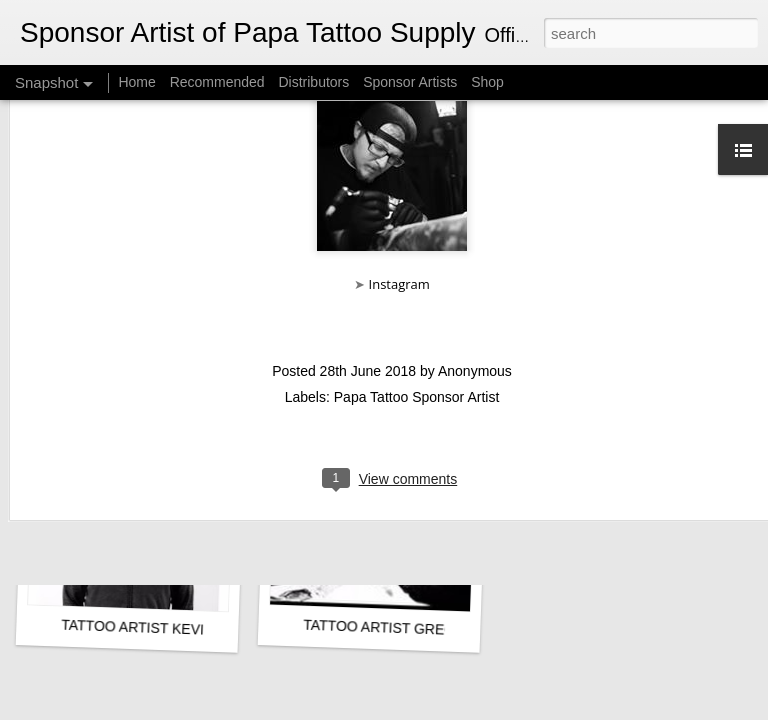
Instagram (399, 173)
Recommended (217, 82)
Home (136, 82)
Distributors (313, 82)
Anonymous (475, 260)
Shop (487, 82)
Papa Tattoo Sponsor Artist (417, 286)
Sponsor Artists (410, 82)
